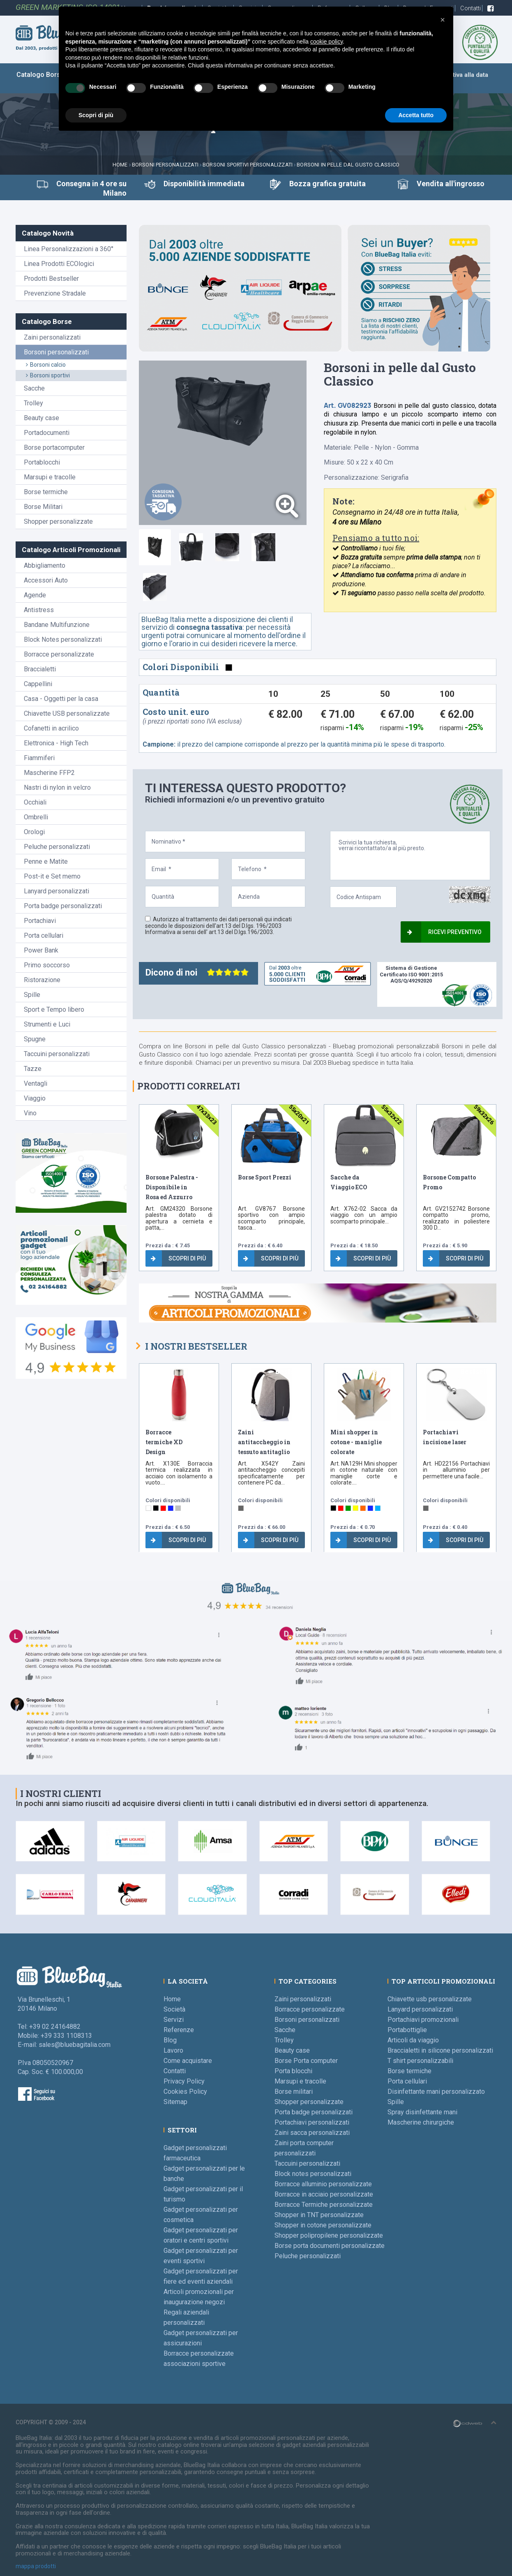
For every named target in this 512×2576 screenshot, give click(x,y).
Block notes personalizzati (312, 2174)
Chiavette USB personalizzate (67, 713)
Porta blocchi (293, 2071)
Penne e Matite (46, 861)
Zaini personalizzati (52, 337)
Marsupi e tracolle (50, 477)
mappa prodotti (36, 2566)
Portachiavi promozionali (423, 2019)
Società (174, 2009)
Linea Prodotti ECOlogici (59, 264)
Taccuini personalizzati (57, 1054)
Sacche (34, 388)
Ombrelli (36, 817)
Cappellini (38, 684)
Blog (170, 2040)
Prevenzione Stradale (55, 293)
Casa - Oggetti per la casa (61, 699)
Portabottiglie (407, 2030)
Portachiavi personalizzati (311, 2122)
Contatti (471, 8)
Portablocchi (42, 462)
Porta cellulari (43, 935)
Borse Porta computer (306, 2061)
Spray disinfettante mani (422, 2112)
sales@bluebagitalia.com (75, 2045)
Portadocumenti (46, 433)
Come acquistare (188, 2061)
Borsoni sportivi (48, 375)
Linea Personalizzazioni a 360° (68, 249)
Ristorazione (42, 980)
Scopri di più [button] (95, 115)
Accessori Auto (46, 580)
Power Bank (41, 950)
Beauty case (41, 418)
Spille (32, 995)
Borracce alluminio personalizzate (323, 2184)
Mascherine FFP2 (49, 773)
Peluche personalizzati (57, 847)
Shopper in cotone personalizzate (322, 2225)
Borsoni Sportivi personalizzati (248, 165)
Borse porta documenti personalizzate (329, 2246)
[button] (442, 19)
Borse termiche (46, 492)
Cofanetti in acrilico (51, 728)
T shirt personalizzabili (420, 2061)
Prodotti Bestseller (51, 278)
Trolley (33, 403)
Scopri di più (178, 1258)
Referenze (179, 2030)
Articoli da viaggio (413, 2040)
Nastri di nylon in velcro (57, 787)
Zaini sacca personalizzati (312, 2133)
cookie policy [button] (326, 41)
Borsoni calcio (46, 364)
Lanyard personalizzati (56, 891)
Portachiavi (40, 921)
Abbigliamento (44, 565)
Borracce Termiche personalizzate (323, 2204)
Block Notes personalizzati (63, 639)
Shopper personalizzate (58, 521)
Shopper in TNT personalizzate (319, 2215)
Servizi (174, 2019)
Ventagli (35, 1083)
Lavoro (173, 2050)
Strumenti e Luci (47, 1024)
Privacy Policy (184, 2081)
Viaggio (35, 1098)
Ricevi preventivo (444, 932)
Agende (35, 595)
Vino (30, 1113)
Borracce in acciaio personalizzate (323, 2194)
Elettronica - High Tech (56, 743)
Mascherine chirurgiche (420, 2122)
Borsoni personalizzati (165, 165)
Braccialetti (40, 669)
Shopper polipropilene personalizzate (328, 2235)
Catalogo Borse (40, 75)
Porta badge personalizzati (63, 906)
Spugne (35, 1039)
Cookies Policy (185, 2091)
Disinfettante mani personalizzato (436, 2091)
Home (120, 165)
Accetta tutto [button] (416, 115)
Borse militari (293, 2091)
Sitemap (175, 2102)
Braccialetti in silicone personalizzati (440, 2050)
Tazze (33, 1069)
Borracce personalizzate (59, 654)
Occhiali (35, 802)
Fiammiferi (39, 758)
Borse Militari (43, 507)
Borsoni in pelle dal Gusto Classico (348, 165)
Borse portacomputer (54, 447)
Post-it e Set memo (52, 876)
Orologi (34, 832)
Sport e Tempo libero (54, 1009)
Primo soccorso (47, 965)
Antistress (39, 610)
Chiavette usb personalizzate (429, 1999)
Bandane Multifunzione (57, 625)
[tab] (155, 547)
